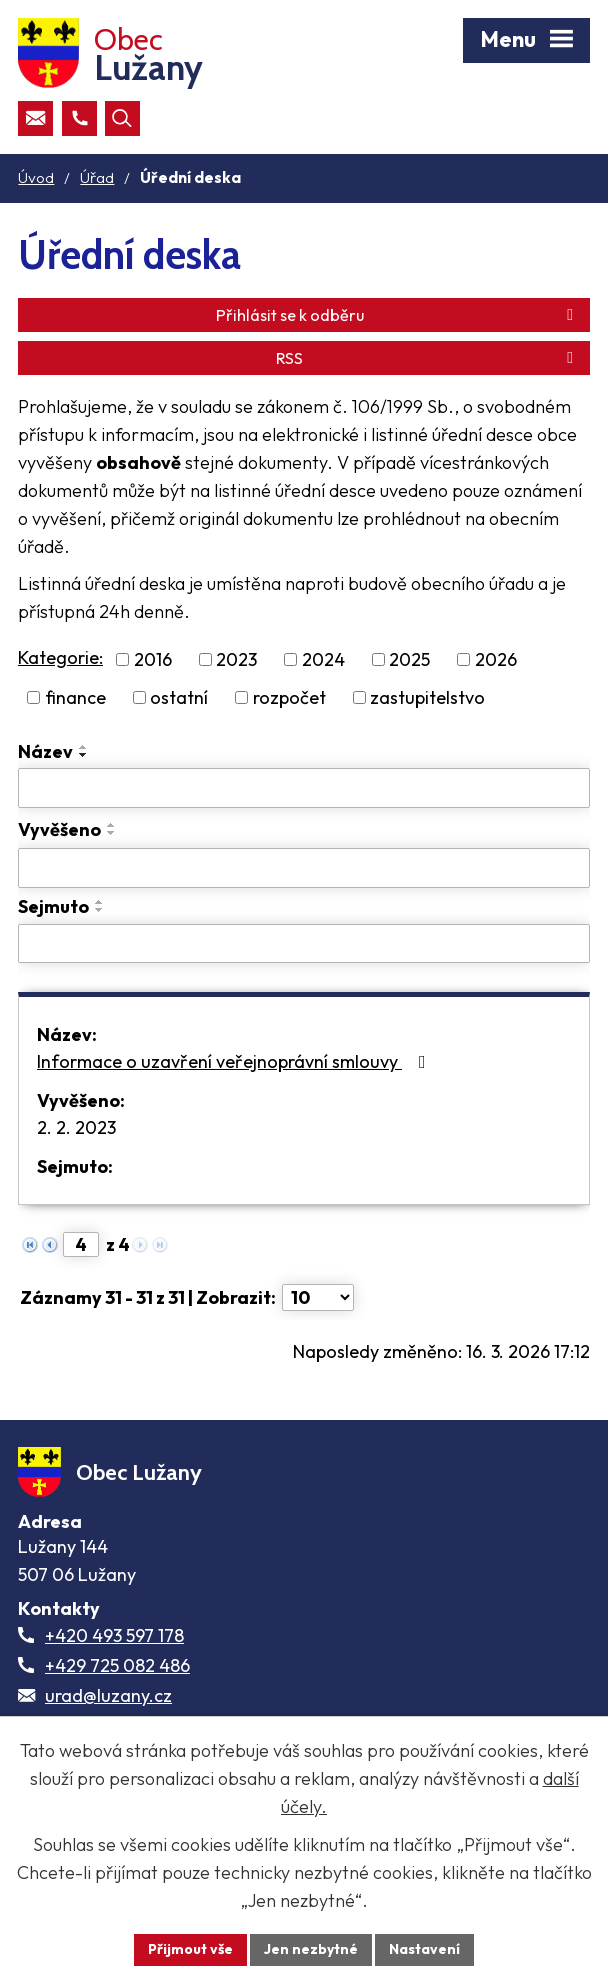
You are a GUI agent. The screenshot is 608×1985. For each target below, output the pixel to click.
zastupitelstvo (427, 697)
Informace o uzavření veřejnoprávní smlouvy (235, 1061)
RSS (428, 358)
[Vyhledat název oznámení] (304, 788)
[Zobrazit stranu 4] (81, 1244)
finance (75, 697)
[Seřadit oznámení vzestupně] (84, 747)
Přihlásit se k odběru (398, 315)
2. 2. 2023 (76, 1127)
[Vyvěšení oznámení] (304, 868)
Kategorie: (60, 657)
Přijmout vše (190, 1949)
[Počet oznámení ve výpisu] (318, 1297)
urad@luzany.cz (108, 1695)
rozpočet (289, 697)
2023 (236, 659)
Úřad (97, 177)
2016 (153, 659)
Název (45, 751)
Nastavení (424, 1949)
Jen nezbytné (311, 1949)
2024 (323, 659)
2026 (496, 659)
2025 (409, 659)
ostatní (179, 697)
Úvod (36, 177)
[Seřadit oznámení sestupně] (84, 755)
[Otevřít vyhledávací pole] (122, 118)
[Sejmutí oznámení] (304, 944)
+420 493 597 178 (114, 1635)
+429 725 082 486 (117, 1665)
